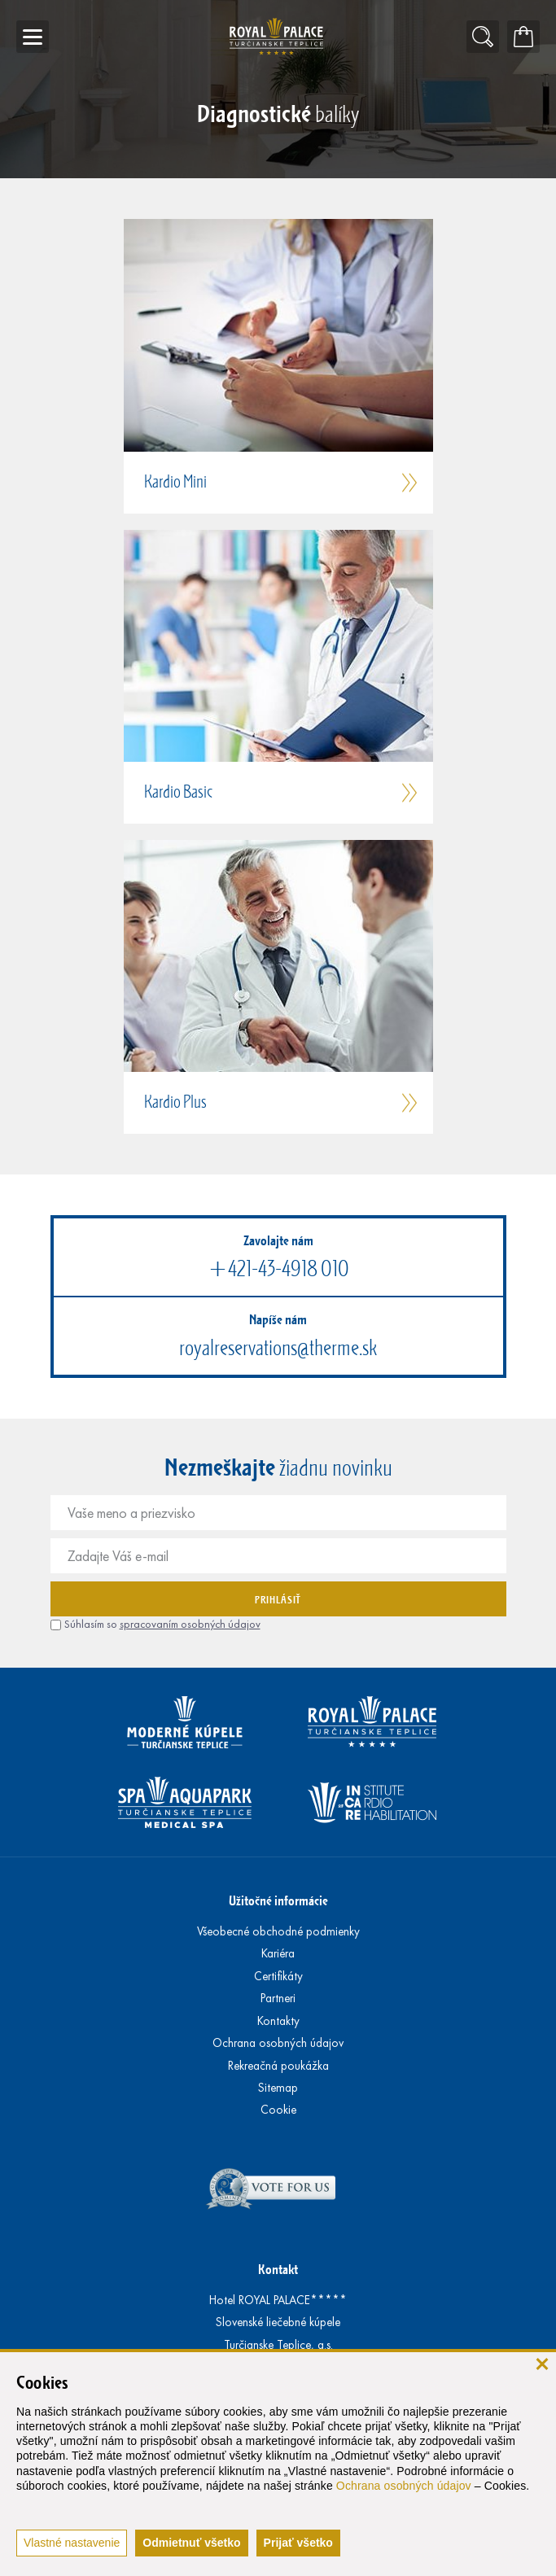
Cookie (278, 2109)
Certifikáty (278, 1976)
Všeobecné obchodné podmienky (278, 1931)
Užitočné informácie (278, 1900)
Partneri (278, 1998)
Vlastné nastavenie (72, 2542)
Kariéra (278, 1953)
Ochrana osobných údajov (403, 2485)
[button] (278, 366)
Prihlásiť (278, 1599)
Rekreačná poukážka (278, 2065)
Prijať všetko (298, 2542)
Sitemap (278, 2087)
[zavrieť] (542, 2363)
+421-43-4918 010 (278, 1268)
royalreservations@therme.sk (278, 1347)
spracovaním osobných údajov (190, 1624)
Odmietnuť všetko (191, 2542)
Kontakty (278, 2021)
